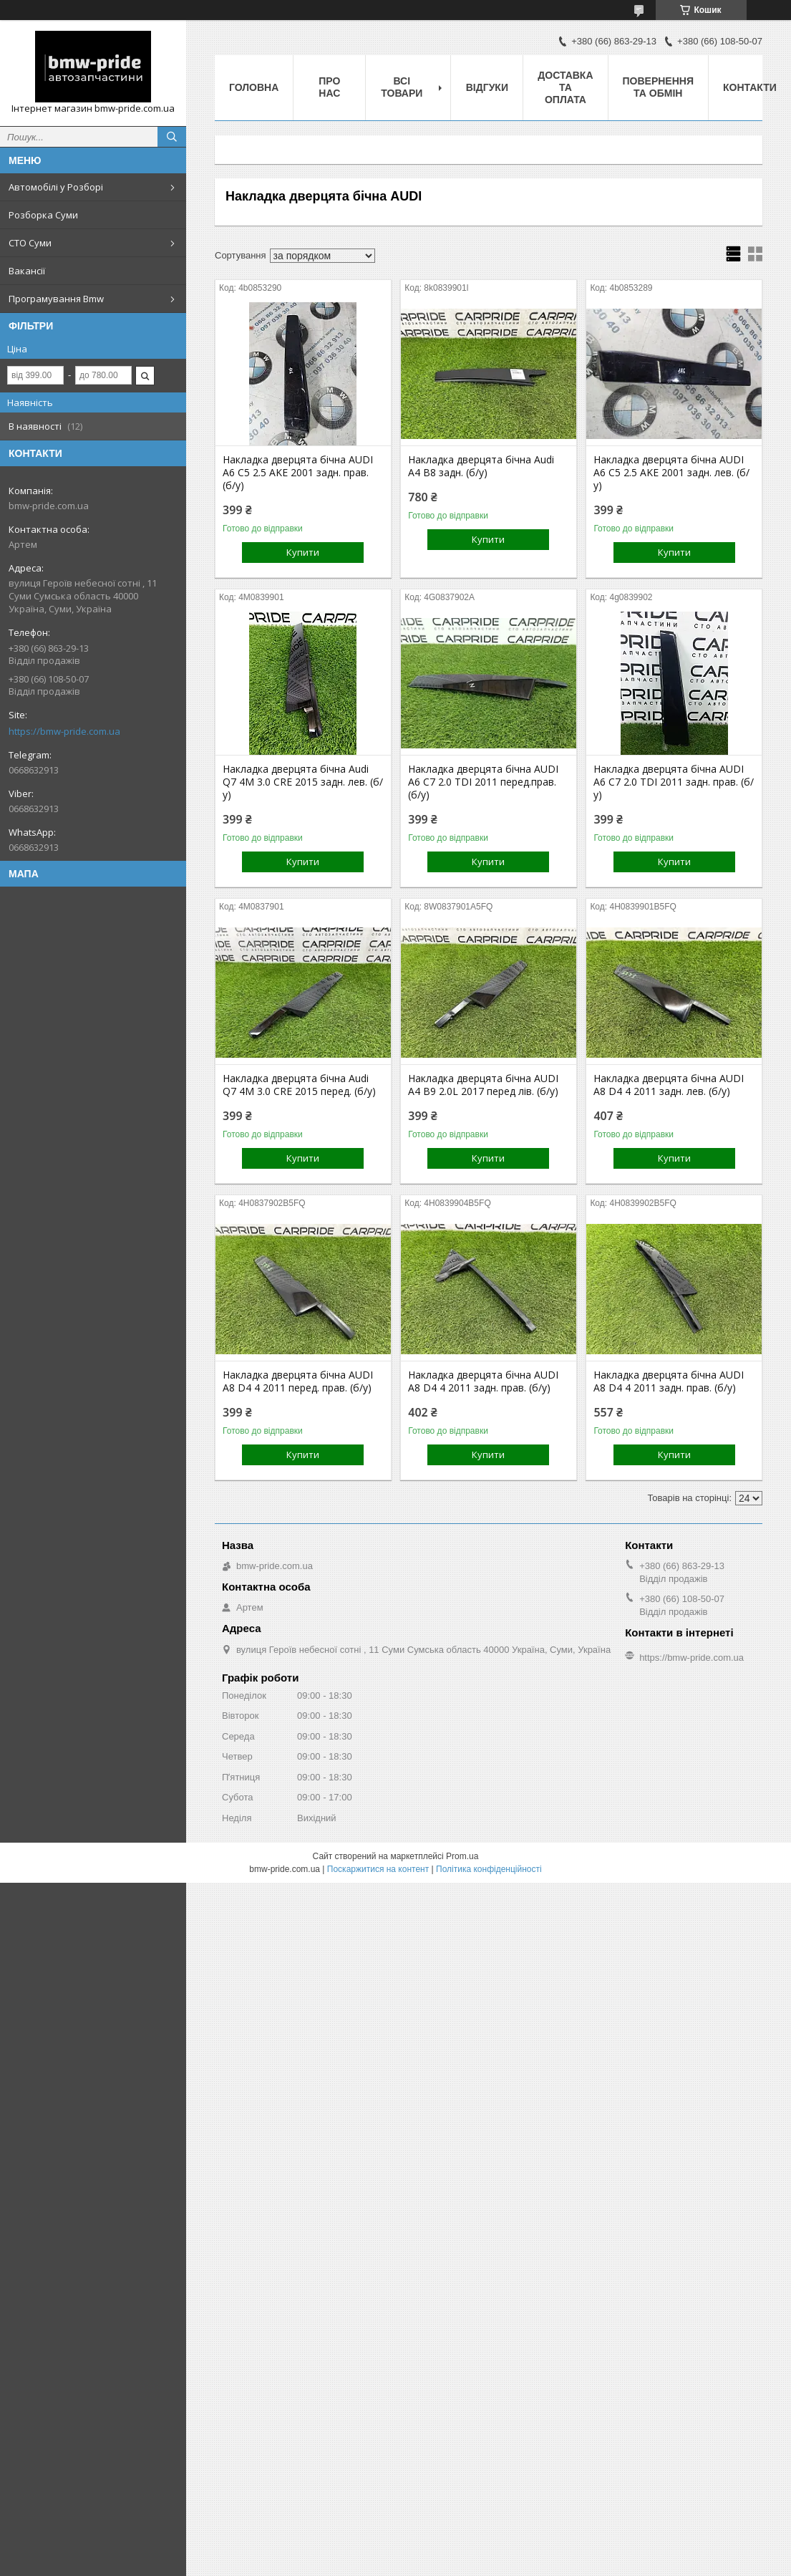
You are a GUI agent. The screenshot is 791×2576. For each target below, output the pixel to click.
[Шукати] (171, 137)
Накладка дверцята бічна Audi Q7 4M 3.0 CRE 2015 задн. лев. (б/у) (303, 782)
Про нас (329, 87)
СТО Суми (30, 242)
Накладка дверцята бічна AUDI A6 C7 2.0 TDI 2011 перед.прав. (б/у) (483, 782)
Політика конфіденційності (489, 1869)
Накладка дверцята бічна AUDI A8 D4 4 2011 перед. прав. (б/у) (298, 1381)
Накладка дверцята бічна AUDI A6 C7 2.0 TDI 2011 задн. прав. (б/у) (673, 782)
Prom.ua (462, 1856)
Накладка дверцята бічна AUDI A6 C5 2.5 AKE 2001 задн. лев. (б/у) (671, 472)
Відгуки (487, 87)
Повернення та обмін (658, 87)
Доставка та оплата (565, 87)
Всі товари (401, 87)
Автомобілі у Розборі (56, 186)
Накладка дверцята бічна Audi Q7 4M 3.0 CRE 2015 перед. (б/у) (299, 1085)
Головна (253, 87)
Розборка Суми (43, 214)
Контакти (750, 87)
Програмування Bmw (56, 298)
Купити (302, 552)
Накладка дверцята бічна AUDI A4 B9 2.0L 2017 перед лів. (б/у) (483, 1085)
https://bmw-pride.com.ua (64, 731)
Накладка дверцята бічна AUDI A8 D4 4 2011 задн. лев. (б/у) (668, 1085)
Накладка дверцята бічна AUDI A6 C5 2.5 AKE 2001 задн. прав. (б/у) (298, 472)
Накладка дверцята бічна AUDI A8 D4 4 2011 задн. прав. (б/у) (483, 1381)
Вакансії (27, 270)
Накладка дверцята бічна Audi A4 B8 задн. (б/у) (481, 466)
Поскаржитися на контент (378, 1869)
